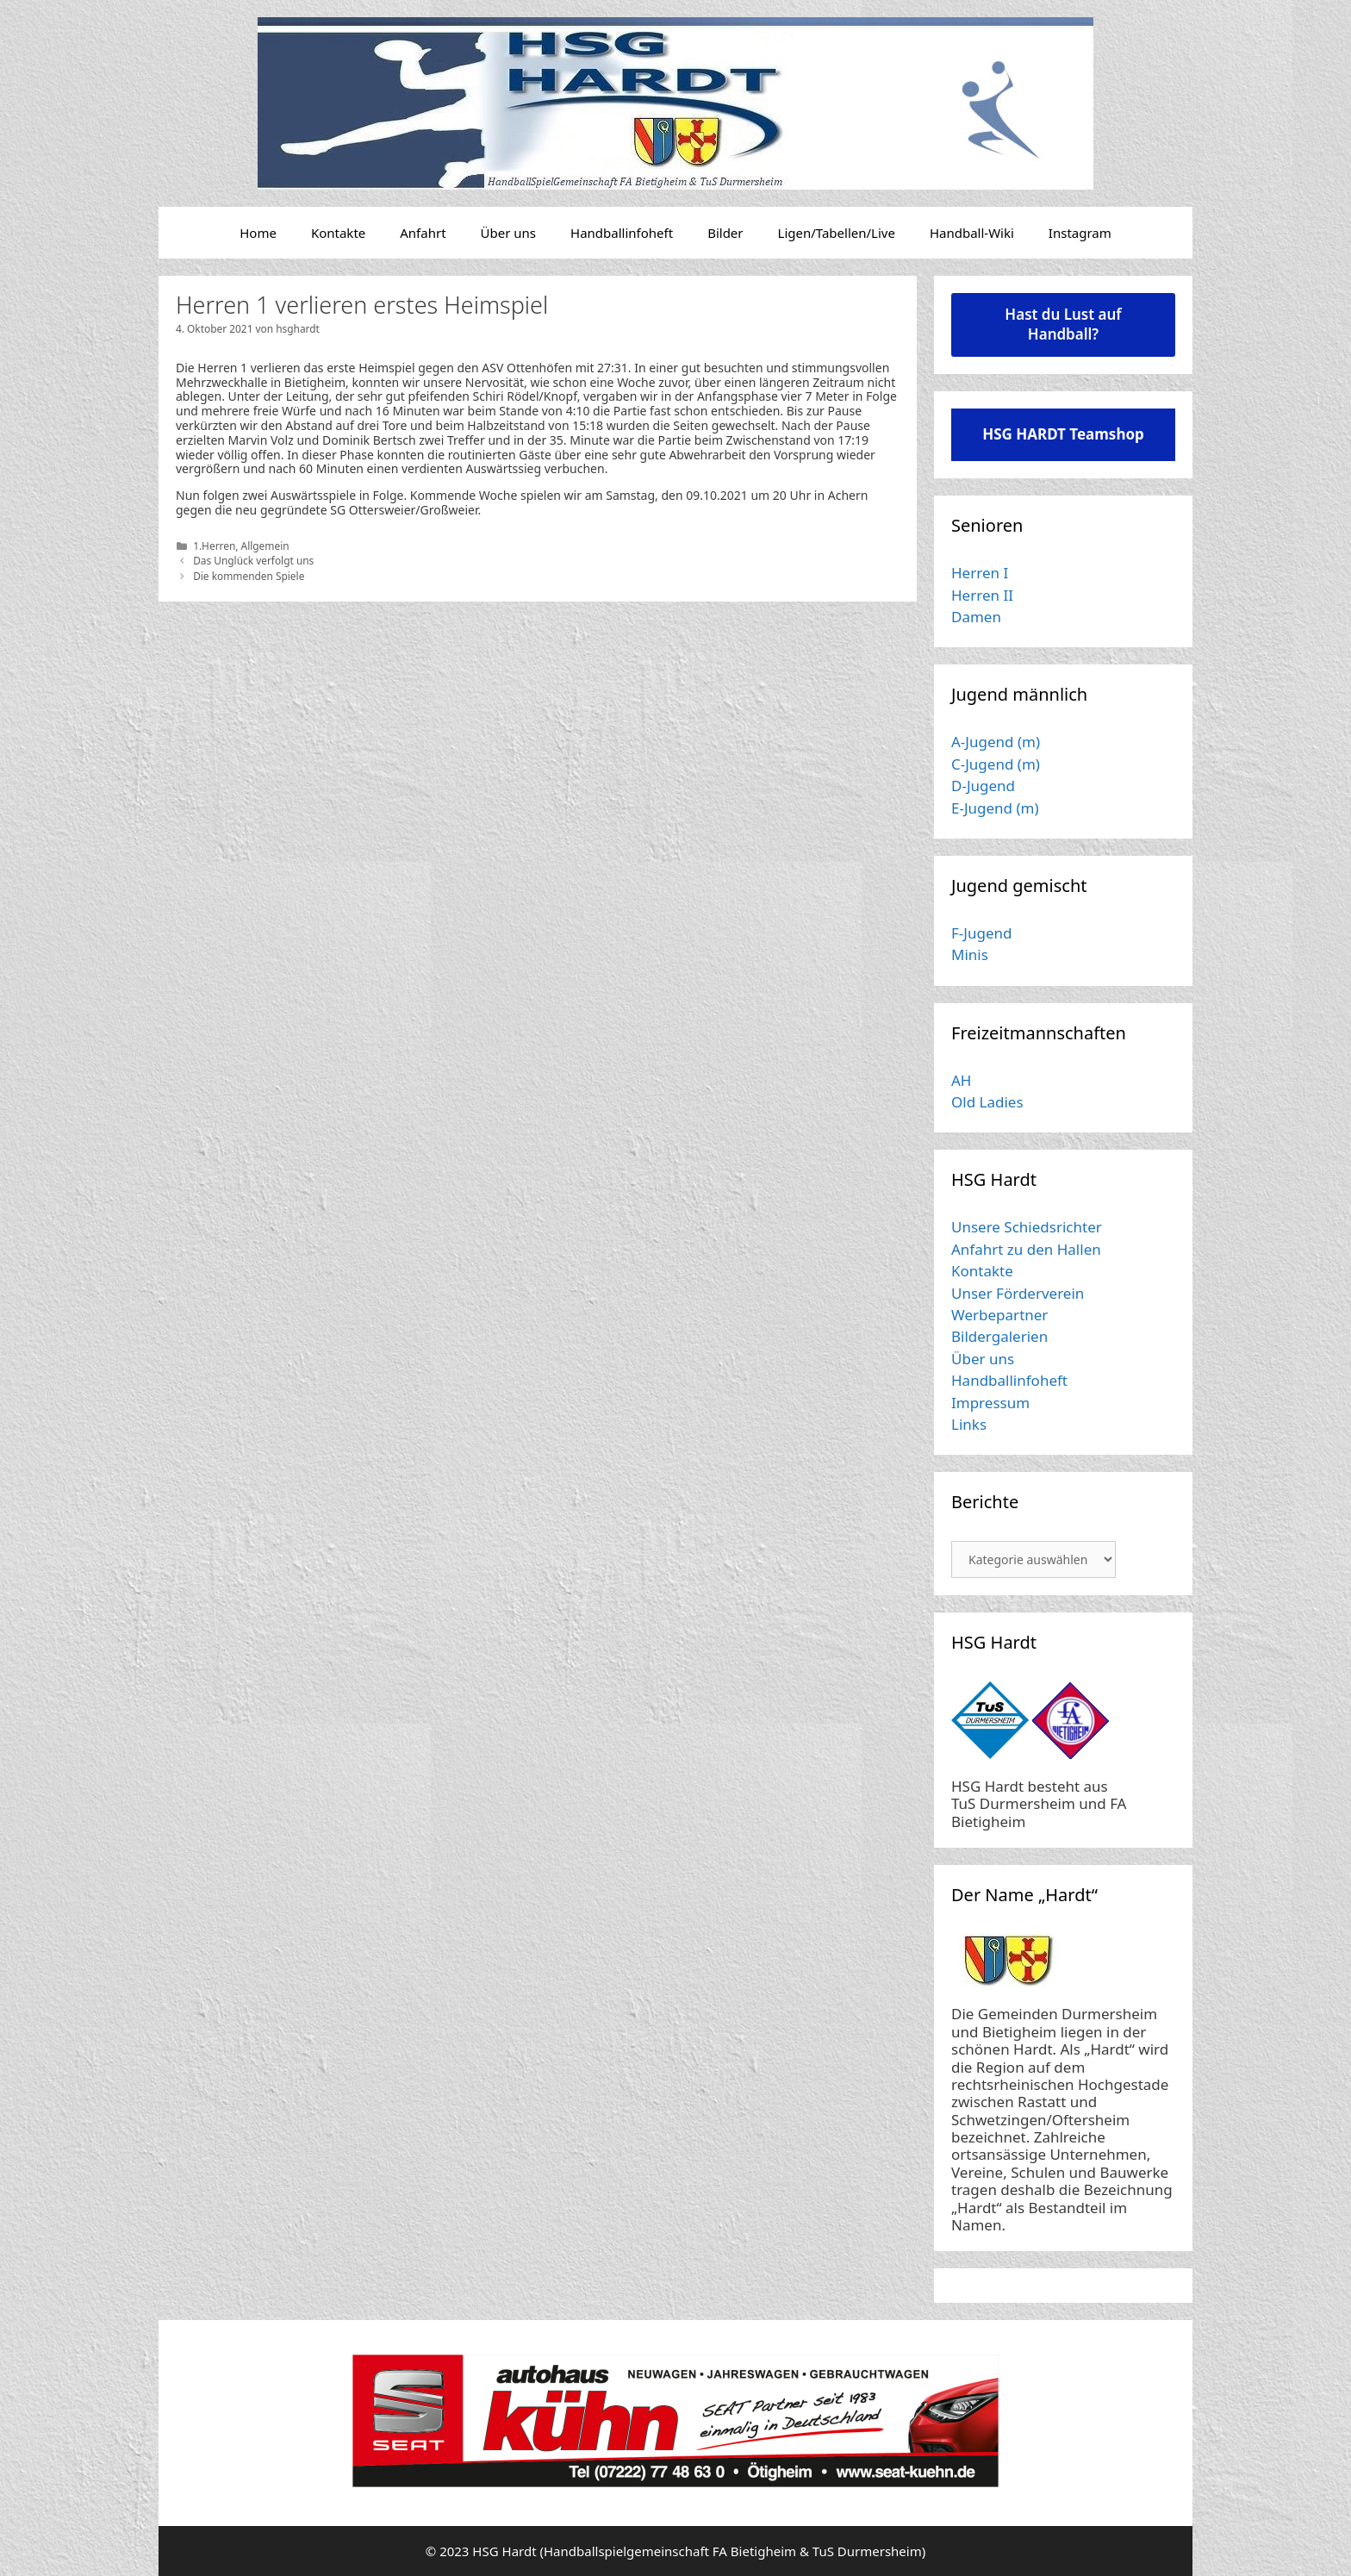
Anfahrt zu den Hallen (1026, 1249)
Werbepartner (999, 1315)
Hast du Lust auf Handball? (1063, 324)
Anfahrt (422, 232)
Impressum (990, 1403)
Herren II (982, 595)
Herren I (979, 573)
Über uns (508, 232)
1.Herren (214, 545)
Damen (976, 617)
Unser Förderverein (1017, 1293)
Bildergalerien (999, 1336)
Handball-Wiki (972, 232)
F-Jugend (981, 933)
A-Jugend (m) (995, 742)
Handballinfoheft (621, 232)
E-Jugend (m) (995, 808)
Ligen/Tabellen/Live (836, 232)
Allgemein (265, 545)
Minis (969, 954)
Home (258, 232)
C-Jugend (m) (995, 764)
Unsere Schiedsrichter (1026, 1227)
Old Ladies (987, 1102)
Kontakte (338, 232)
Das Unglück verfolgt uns (253, 560)
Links (969, 1424)
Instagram (1080, 232)
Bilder (725, 232)
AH (961, 1080)
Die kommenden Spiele (248, 576)
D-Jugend (983, 785)
